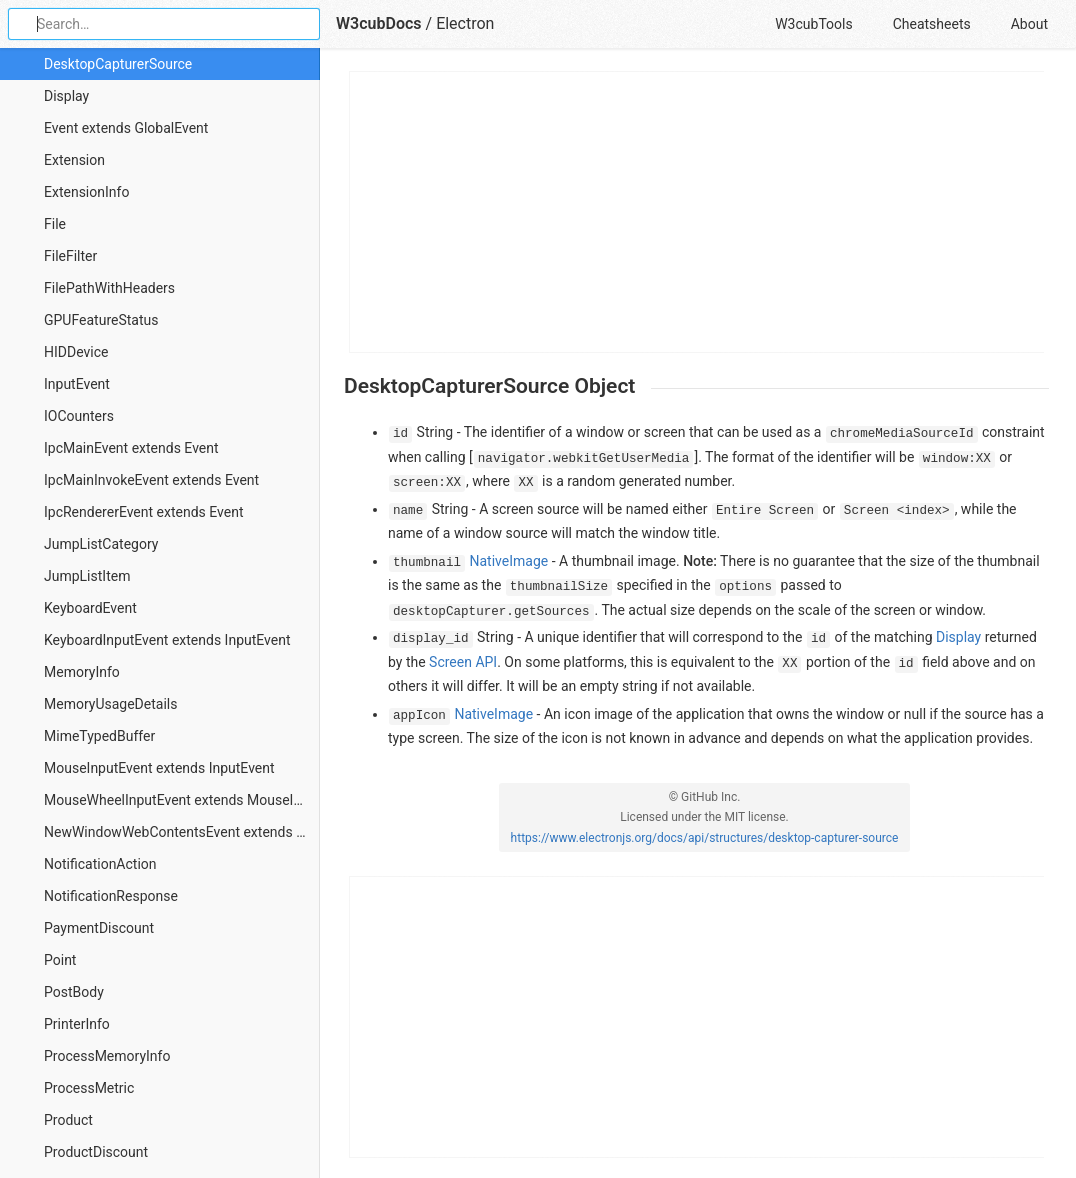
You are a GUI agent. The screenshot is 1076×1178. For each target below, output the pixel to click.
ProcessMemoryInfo (107, 1056)
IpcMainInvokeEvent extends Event (151, 480)
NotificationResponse (111, 896)
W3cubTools (813, 24)
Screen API (463, 662)
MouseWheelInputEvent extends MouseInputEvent (182, 800)
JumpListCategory (101, 544)
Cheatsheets (932, 24)
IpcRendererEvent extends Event (143, 512)
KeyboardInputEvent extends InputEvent (167, 640)
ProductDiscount (96, 1152)
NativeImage (509, 561)
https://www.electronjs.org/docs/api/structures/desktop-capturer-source (705, 838)
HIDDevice (76, 352)
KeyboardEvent (90, 608)
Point (60, 960)
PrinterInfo (77, 1024)
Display (66, 96)
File (55, 224)
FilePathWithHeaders (109, 288)
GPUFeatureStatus (101, 320)
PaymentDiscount (99, 928)
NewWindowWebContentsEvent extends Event (182, 832)
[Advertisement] (697, 212)
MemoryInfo (82, 672)
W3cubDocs (379, 23)
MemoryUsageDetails (110, 704)
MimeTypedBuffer (99, 736)
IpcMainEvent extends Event (131, 448)
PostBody (74, 992)
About (1029, 24)
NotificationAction (100, 864)
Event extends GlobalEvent (126, 128)
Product (68, 1120)
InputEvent (77, 384)
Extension (74, 160)
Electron (465, 23)
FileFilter (70, 256)
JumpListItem (87, 576)
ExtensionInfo (86, 192)
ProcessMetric (89, 1088)
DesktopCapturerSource (118, 64)
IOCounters (79, 416)
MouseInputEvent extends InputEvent (159, 768)
